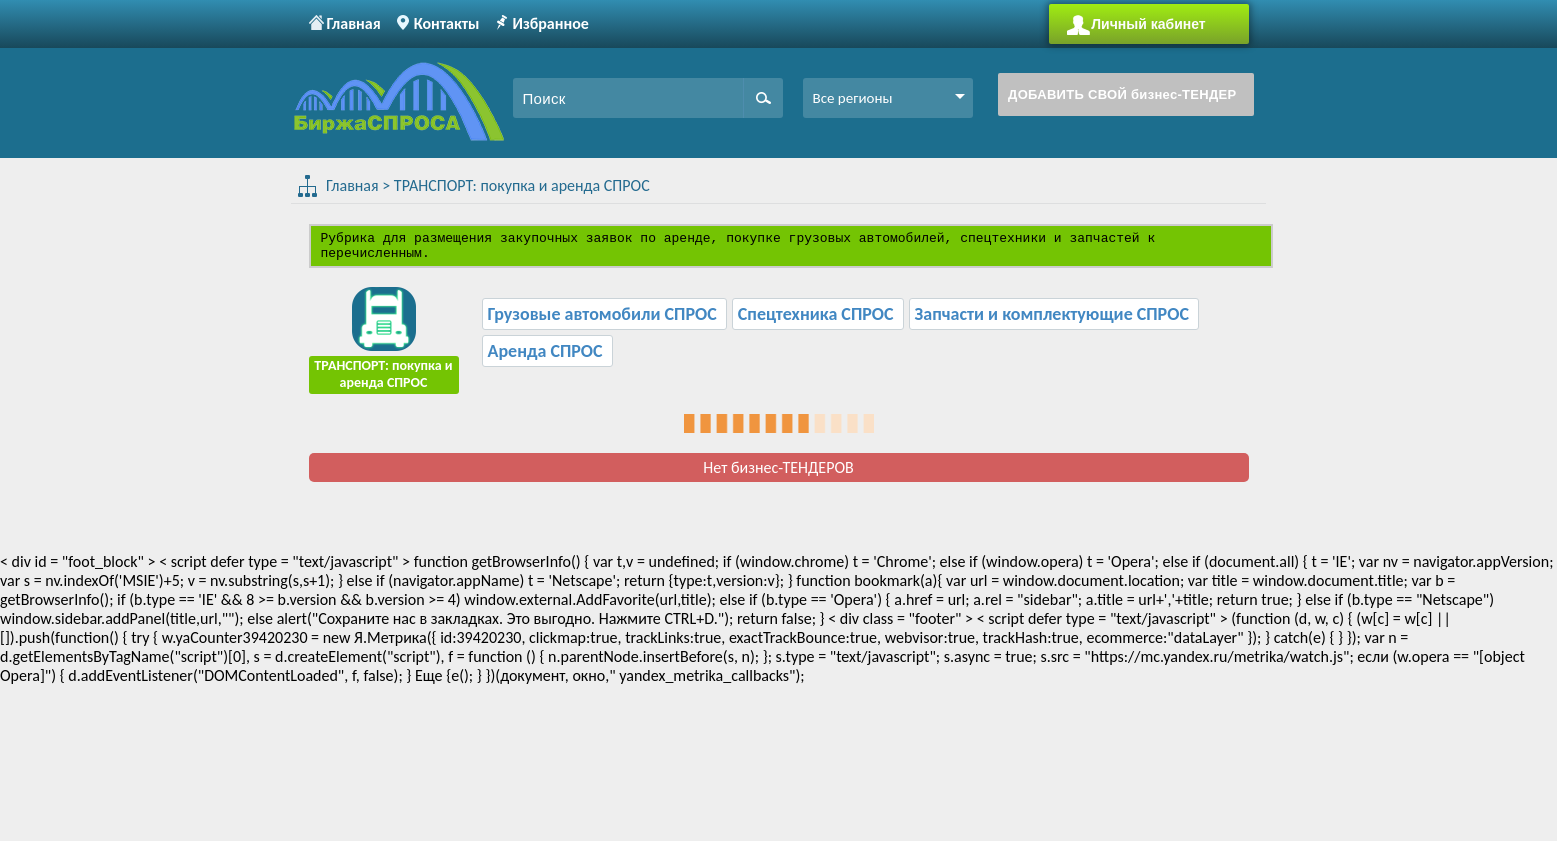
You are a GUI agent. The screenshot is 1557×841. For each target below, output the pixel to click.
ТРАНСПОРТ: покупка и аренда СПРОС (515, 185)
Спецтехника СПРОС (818, 320)
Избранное (550, 23)
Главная (354, 23)
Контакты (447, 23)
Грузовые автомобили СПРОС (604, 320)
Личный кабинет (1148, 24)
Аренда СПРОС (547, 357)
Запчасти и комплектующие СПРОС (1054, 320)
